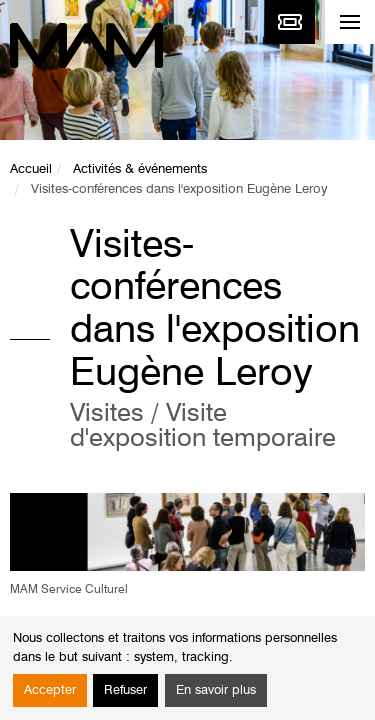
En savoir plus (216, 690)
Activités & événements (140, 169)
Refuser (125, 690)
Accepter (50, 690)
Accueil (31, 169)
